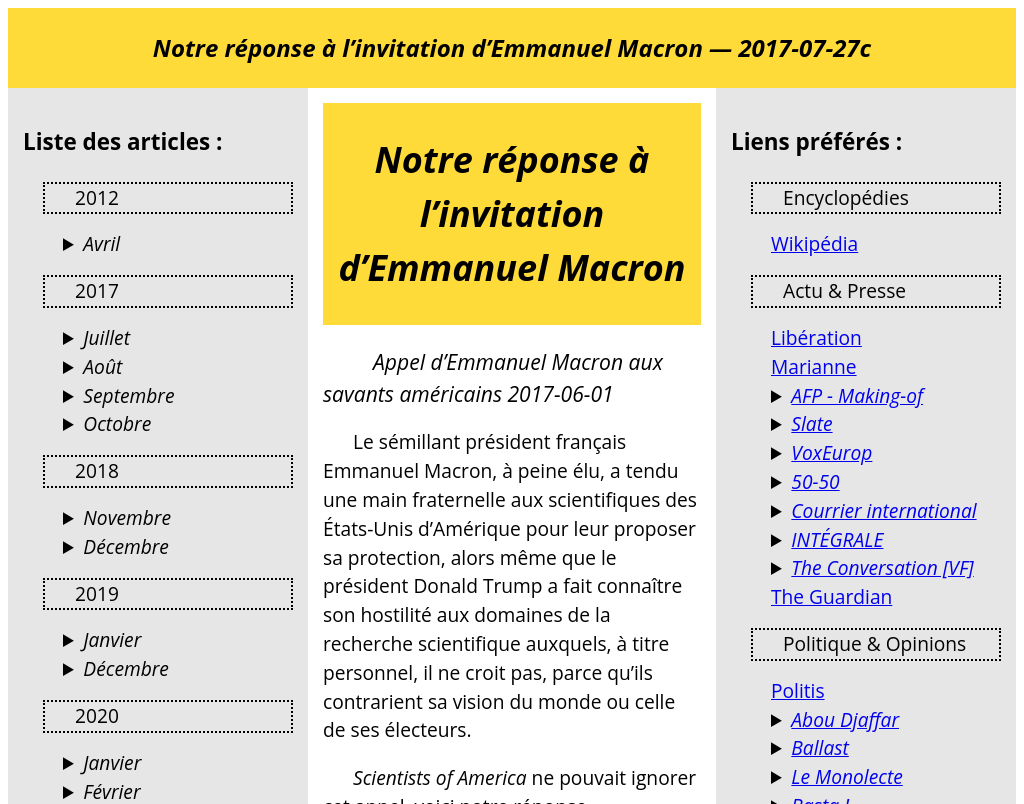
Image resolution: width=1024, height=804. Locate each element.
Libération (816, 337)
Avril (101, 243)
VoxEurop (831, 452)
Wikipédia (814, 243)
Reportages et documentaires (886, 540)
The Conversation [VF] (882, 567)
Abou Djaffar (845, 719)
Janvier (112, 639)
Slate (811, 423)
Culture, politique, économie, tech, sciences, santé (886, 424)
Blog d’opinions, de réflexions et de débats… (886, 777)
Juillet (106, 337)
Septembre (128, 395)
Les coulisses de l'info (886, 396)
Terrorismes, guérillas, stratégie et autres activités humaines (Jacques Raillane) (886, 720)
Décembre (126, 546)
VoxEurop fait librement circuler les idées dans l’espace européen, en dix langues (886, 453)
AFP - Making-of (857, 395)
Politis (798, 690)
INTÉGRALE (837, 539)
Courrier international (883, 510)
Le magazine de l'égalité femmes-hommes (886, 482)
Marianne (814, 366)
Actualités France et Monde (886, 511)
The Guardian (831, 596)
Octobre (117, 423)
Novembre (127, 517)
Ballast (820, 747)
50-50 (815, 481)
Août (102, 366)
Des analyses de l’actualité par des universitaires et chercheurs (886, 568)
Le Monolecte (846, 776)
